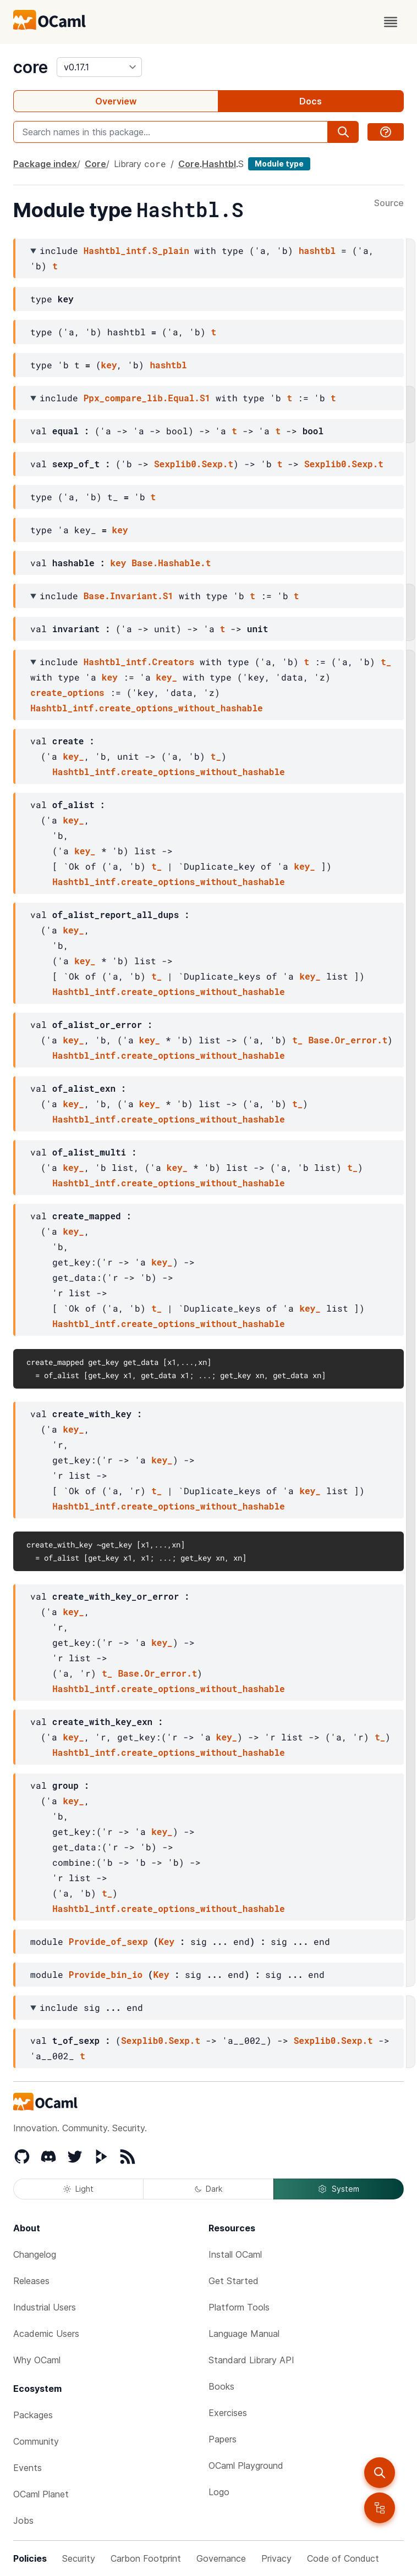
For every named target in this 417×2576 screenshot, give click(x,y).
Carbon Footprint (146, 2558)
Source (389, 203)
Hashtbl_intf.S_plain (136, 250)
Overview (115, 101)
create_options (67, 692)
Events (27, 2467)
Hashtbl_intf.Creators (139, 661)
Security (78, 2558)
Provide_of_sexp (108, 1941)
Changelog (34, 2254)
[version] (99, 67)
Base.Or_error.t (347, 1040)
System (338, 2189)
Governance (221, 2558)
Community (36, 2441)
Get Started (234, 2280)
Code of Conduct (343, 2558)
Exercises (228, 2412)
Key (166, 1941)
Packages (33, 2414)
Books (221, 2386)
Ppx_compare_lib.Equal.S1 (147, 397)
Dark (208, 2188)
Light (78, 2188)
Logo (219, 2491)
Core (95, 163)
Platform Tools (239, 2307)
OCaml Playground (246, 2465)
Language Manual (244, 2333)
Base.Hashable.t (171, 562)
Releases (31, 2280)
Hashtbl (219, 163)
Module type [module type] (279, 163)
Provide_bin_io (105, 1974)
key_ (166, 677)
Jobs (23, 2520)
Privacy (276, 2558)
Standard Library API (251, 2359)
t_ (386, 661)
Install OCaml (235, 2254)
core (30, 67)
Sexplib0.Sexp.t (193, 463)
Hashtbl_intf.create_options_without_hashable (146, 708)
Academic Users (46, 2333)
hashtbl (317, 250)
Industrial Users (44, 2307)
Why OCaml (37, 2359)
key (109, 365)
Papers (223, 2439)
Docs (310, 101)
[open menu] (390, 22)
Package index (45, 163)
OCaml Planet (41, 2494)
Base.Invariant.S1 (128, 595)
